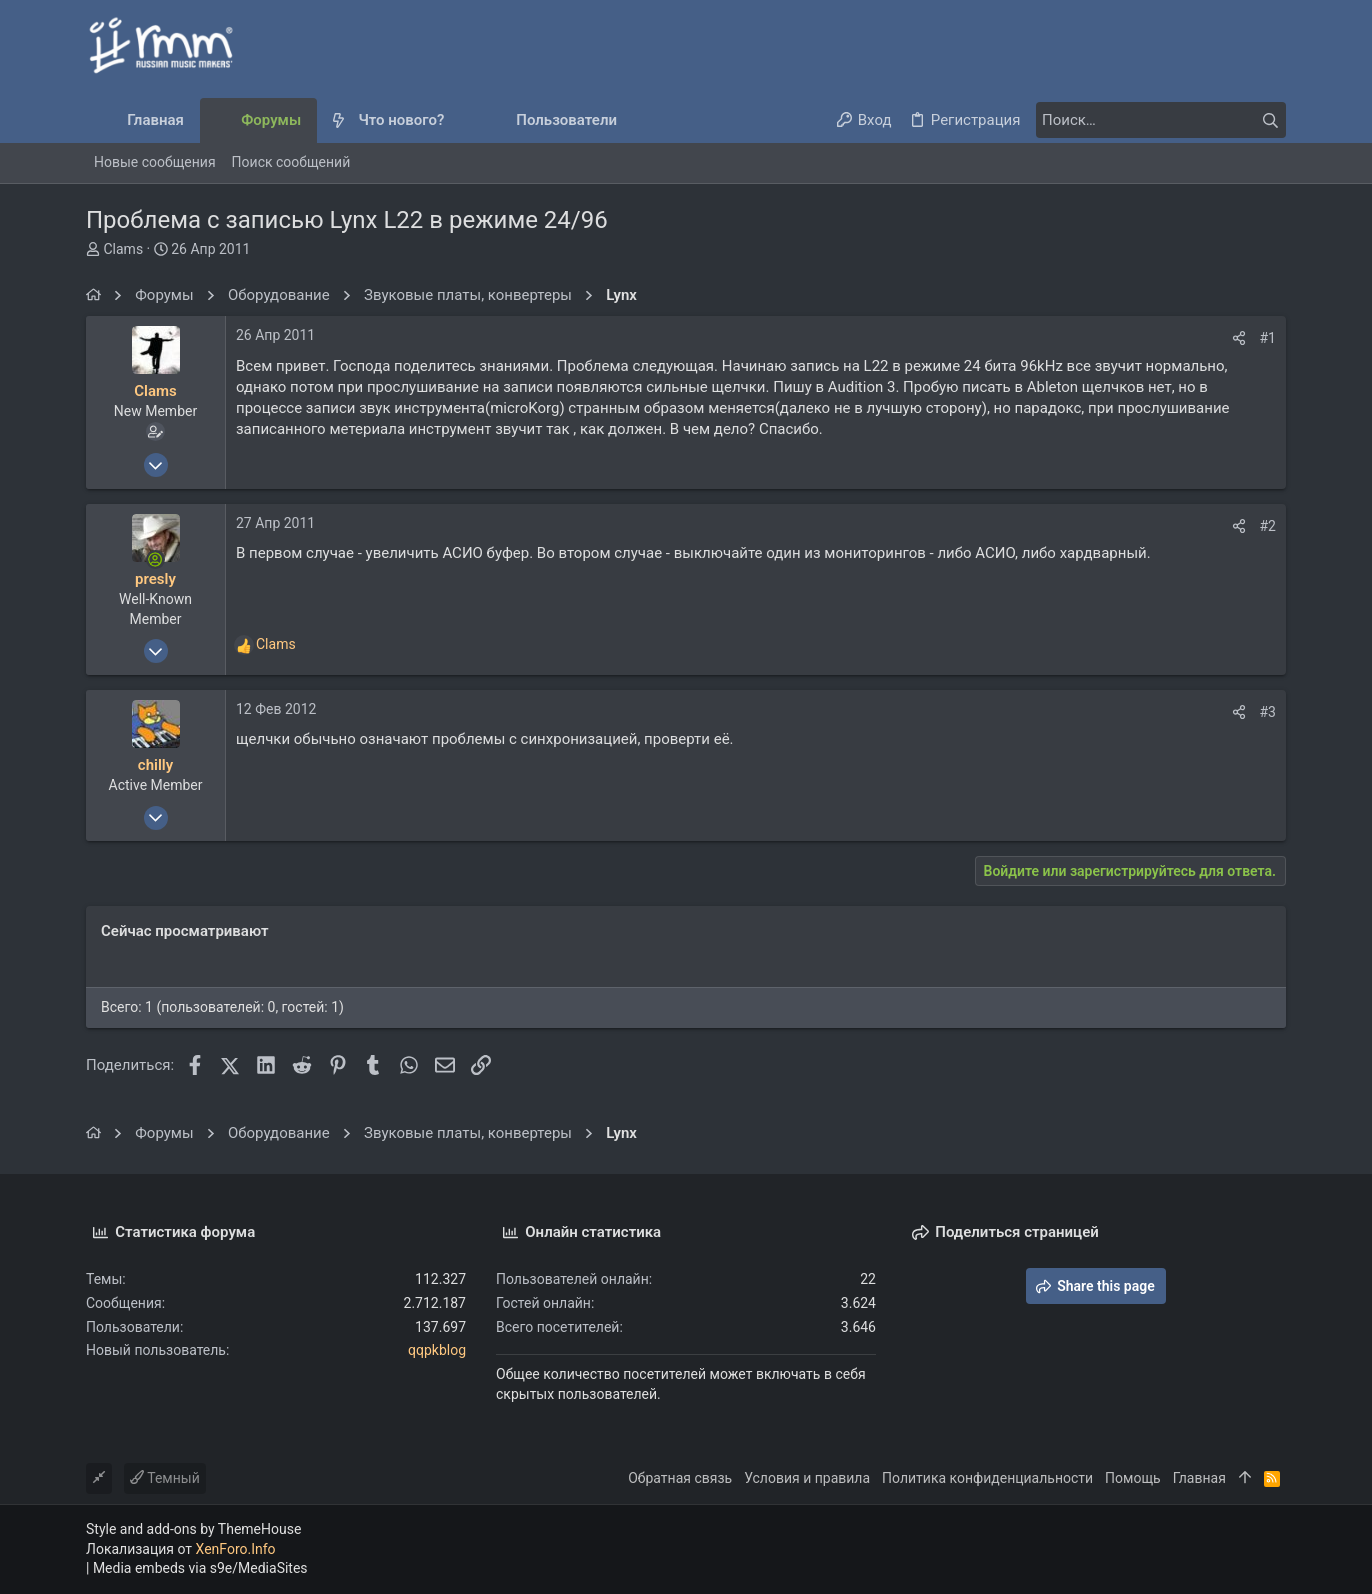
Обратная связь (680, 1478)
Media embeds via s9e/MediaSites (200, 1568)
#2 (1268, 526)
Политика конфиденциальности (987, 1478)
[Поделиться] (1239, 338)
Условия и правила (807, 1478)
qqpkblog (437, 1350)
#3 (1268, 712)
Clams (123, 249)
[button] (460, 120)
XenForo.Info (236, 1549)
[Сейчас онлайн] (155, 559)
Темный (165, 1478)
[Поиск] (1161, 120)
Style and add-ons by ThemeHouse (193, 1529)
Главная (1199, 1478)
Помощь (1133, 1478)
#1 (1268, 338)
